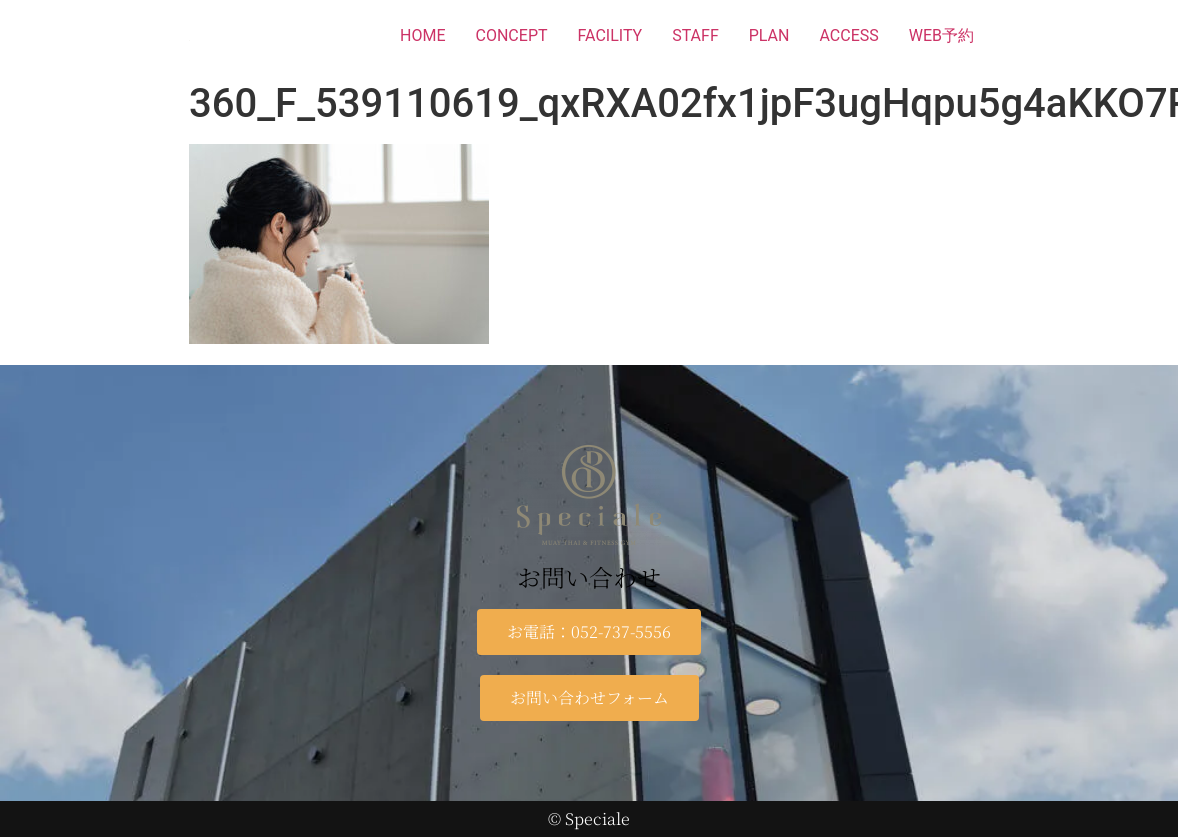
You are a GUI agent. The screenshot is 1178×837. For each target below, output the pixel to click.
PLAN (769, 35)
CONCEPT (512, 35)
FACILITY (610, 35)
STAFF (695, 35)
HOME (422, 35)
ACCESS (848, 35)
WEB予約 (941, 35)
